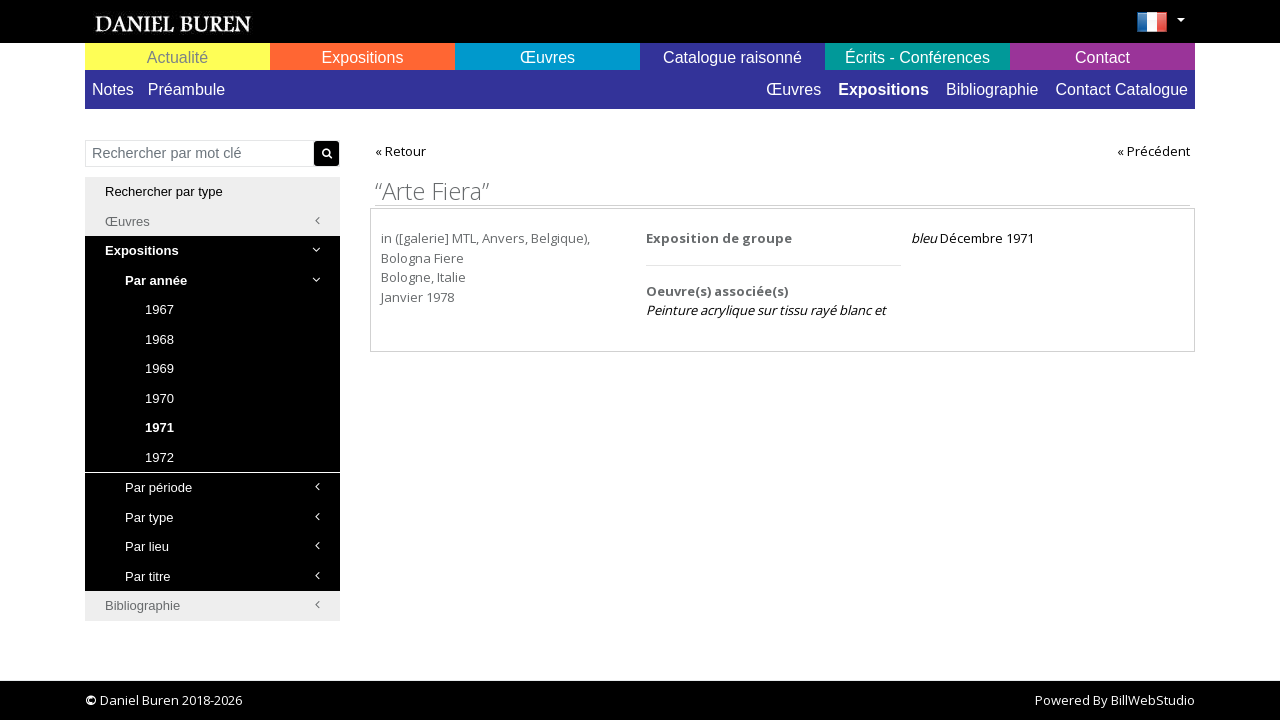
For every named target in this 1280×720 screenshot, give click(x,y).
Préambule (186, 89)
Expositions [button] (363, 57)
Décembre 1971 (972, 238)
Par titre (222, 576)
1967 (159, 309)
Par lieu (222, 546)
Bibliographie (992, 89)
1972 (159, 457)
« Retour (400, 151)
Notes (113, 89)
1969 (159, 368)
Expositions (883, 89)
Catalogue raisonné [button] (732, 57)
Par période (222, 487)
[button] (1160, 28)
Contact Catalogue (1121, 89)
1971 (159, 427)
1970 (159, 398)
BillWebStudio (1153, 700)
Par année (222, 280)
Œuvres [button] (547, 57)
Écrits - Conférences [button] (917, 57)
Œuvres (793, 89)
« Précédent (1153, 151)
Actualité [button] (177, 57)
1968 (159, 339)
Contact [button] (1102, 57)
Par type (222, 517)
